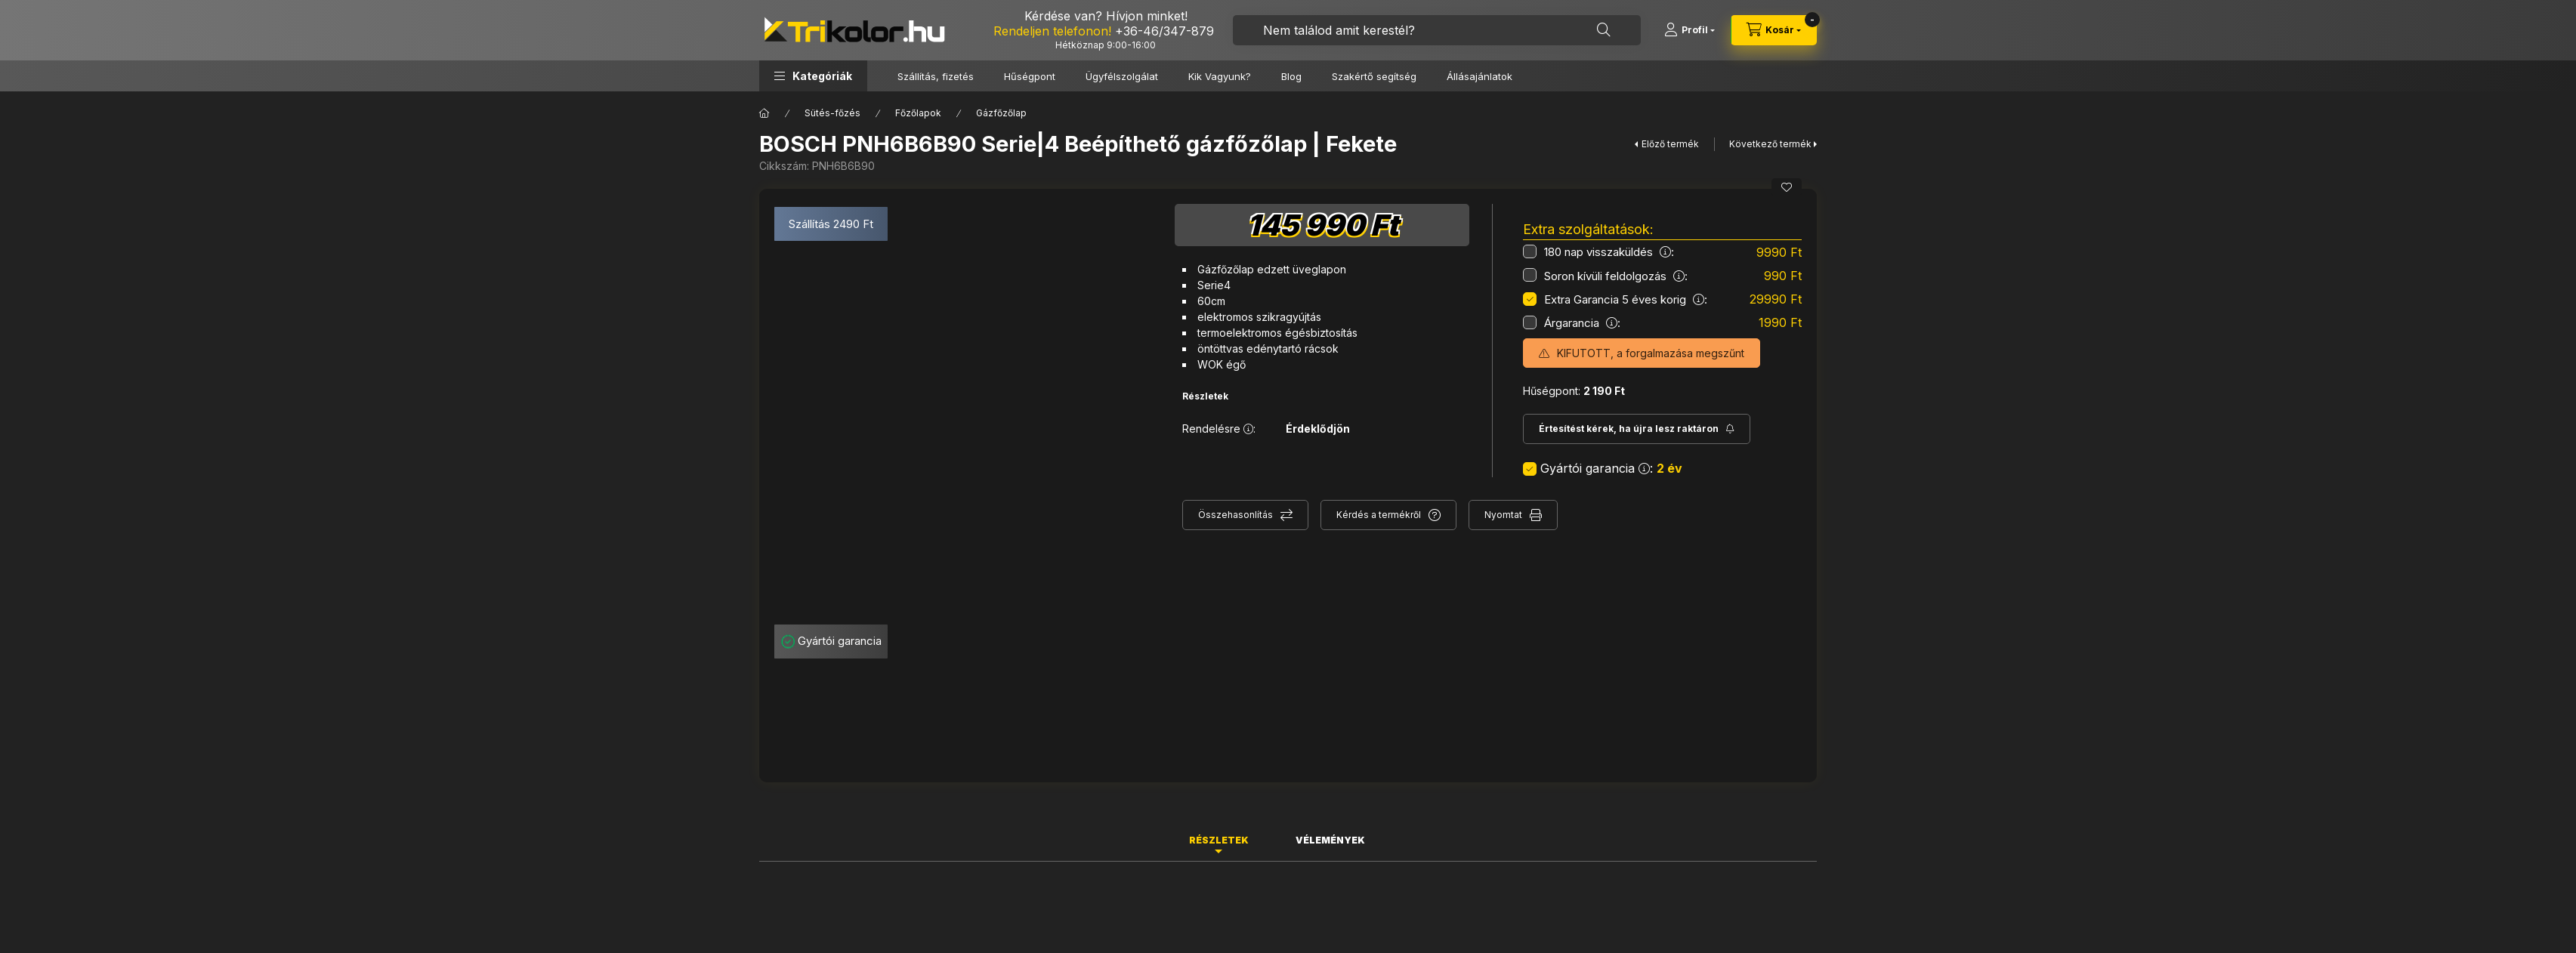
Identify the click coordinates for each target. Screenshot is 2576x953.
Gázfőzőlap (1001, 113)
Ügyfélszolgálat (1122, 76)
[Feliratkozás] (1636, 429)
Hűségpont (1029, 76)
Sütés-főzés (832, 113)
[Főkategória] (764, 113)
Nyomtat (1503, 514)
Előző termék (1670, 144)
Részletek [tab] (1219, 840)
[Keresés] (1604, 30)
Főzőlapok (918, 113)
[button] (813, 75)
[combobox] (1437, 30)
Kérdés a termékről (1378, 514)
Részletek (1205, 396)
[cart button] (1774, 30)
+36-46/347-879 (1164, 31)
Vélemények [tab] (1330, 840)
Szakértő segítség (1374, 76)
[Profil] (1689, 30)
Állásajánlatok (1479, 76)
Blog (1291, 76)
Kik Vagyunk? (1219, 76)
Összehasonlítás (1235, 514)
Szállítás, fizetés (935, 76)
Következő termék (1770, 144)
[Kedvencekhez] (1786, 187)
